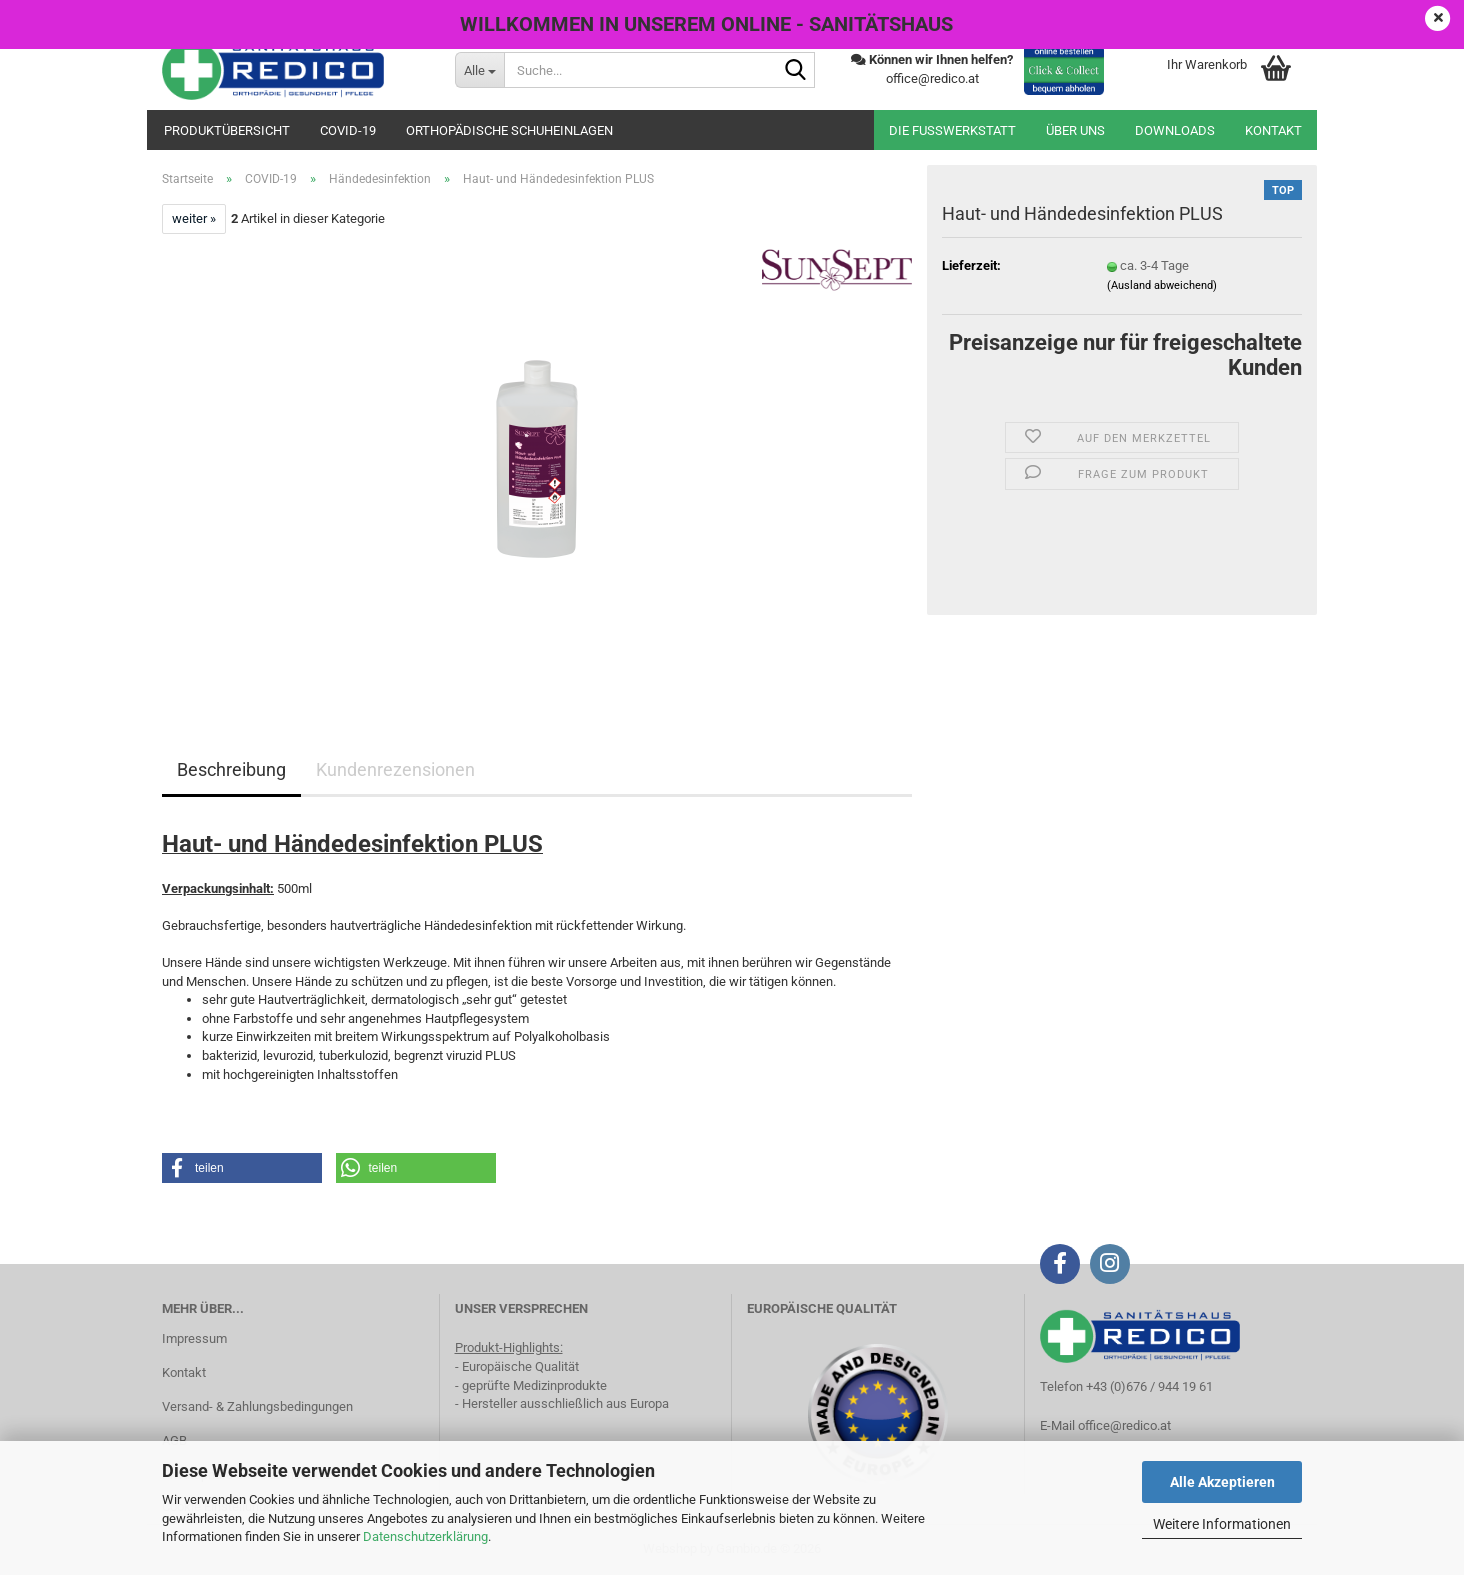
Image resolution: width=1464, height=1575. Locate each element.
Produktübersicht (227, 130)
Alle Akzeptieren (1222, 1482)
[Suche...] (479, 70)
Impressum (194, 1338)
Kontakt (1273, 130)
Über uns (1075, 130)
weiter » (194, 218)
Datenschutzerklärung (425, 1536)
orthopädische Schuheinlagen (509, 130)
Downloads (1175, 130)
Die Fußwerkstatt (952, 130)
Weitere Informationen (1222, 1524)
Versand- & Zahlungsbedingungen (257, 1406)
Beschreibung (231, 769)
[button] (242, 1168)
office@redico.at (1124, 1425)
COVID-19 (348, 130)
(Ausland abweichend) (1162, 285)
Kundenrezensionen (395, 769)
